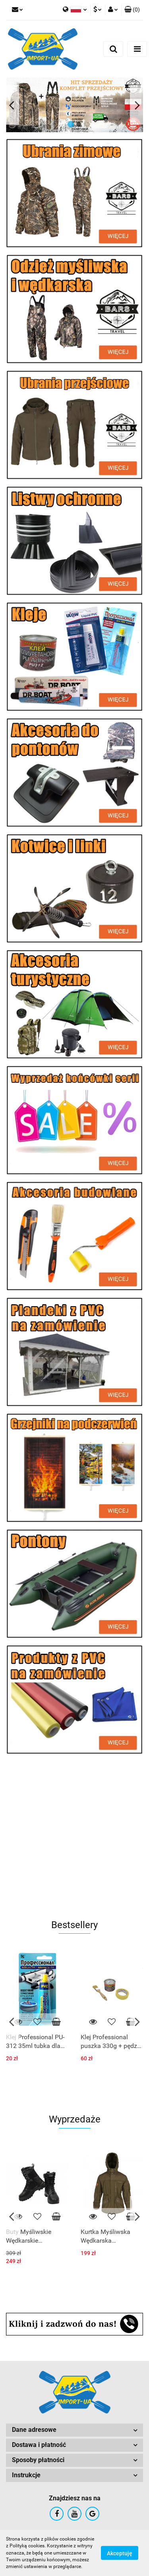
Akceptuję (119, 2553)
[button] (132, 10)
